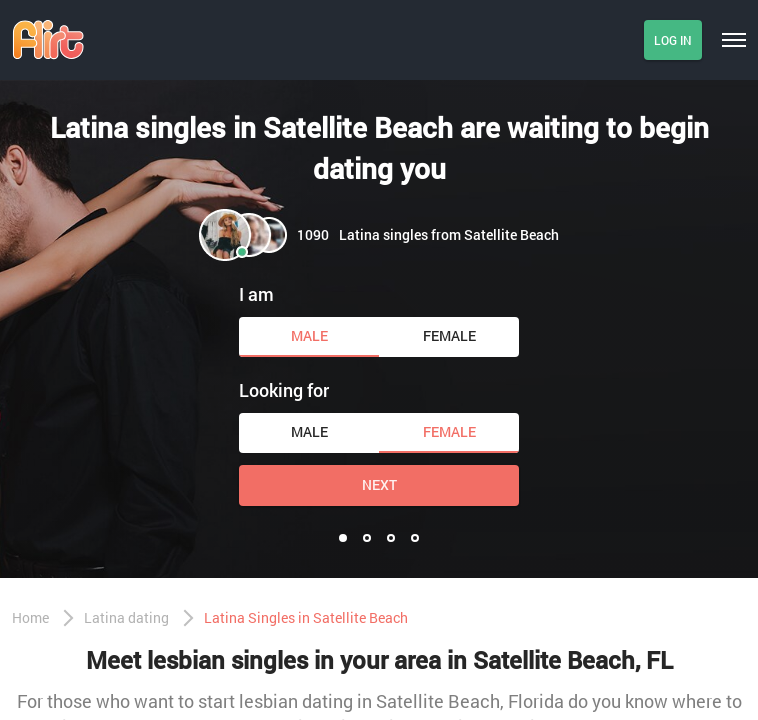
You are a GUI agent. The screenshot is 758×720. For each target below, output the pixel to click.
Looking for (284, 390)
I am (256, 294)
